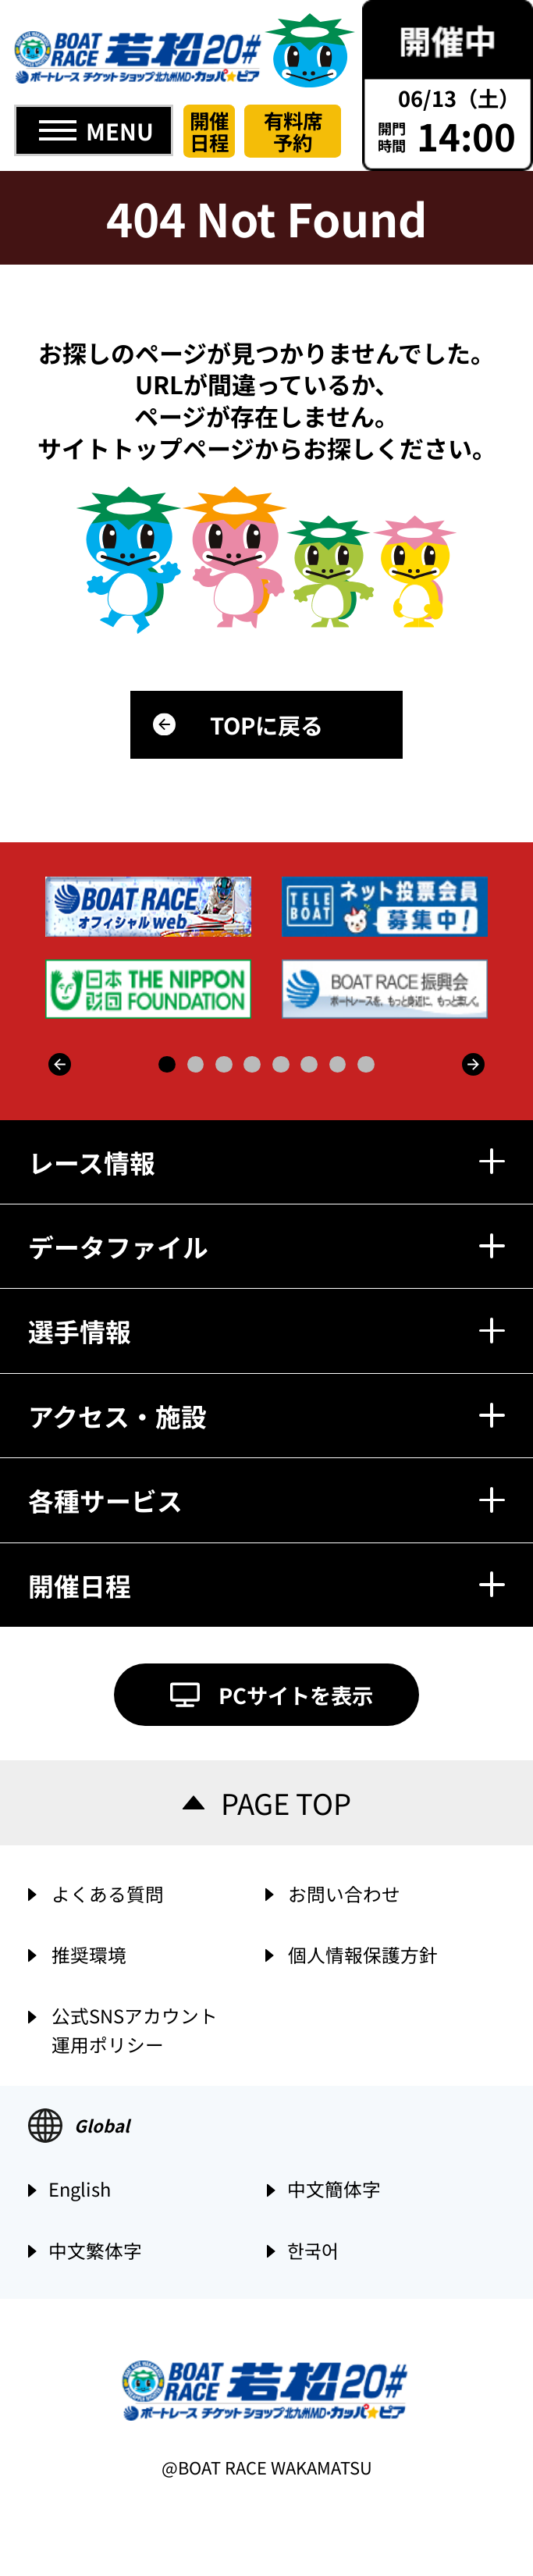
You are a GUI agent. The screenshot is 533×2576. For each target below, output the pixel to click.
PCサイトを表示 (296, 1694)
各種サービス (266, 1500)
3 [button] (224, 1064)
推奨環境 (89, 1954)
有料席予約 (293, 130)
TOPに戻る (266, 724)
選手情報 (266, 1330)
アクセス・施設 (266, 1415)
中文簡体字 (334, 2190)
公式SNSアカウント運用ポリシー (135, 2028)
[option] (268, 948)
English (79, 2190)
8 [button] (366, 1064)
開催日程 (209, 130)
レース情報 (266, 1162)
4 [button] (252, 1064)
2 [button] (195, 1064)
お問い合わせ (344, 1893)
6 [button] (309, 1064)
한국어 (313, 2252)
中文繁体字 (95, 2252)
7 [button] (337, 1064)
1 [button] (167, 1064)
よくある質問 (108, 1893)
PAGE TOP (286, 1802)
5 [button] (281, 1064)
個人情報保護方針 (363, 1954)
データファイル (266, 1246)
